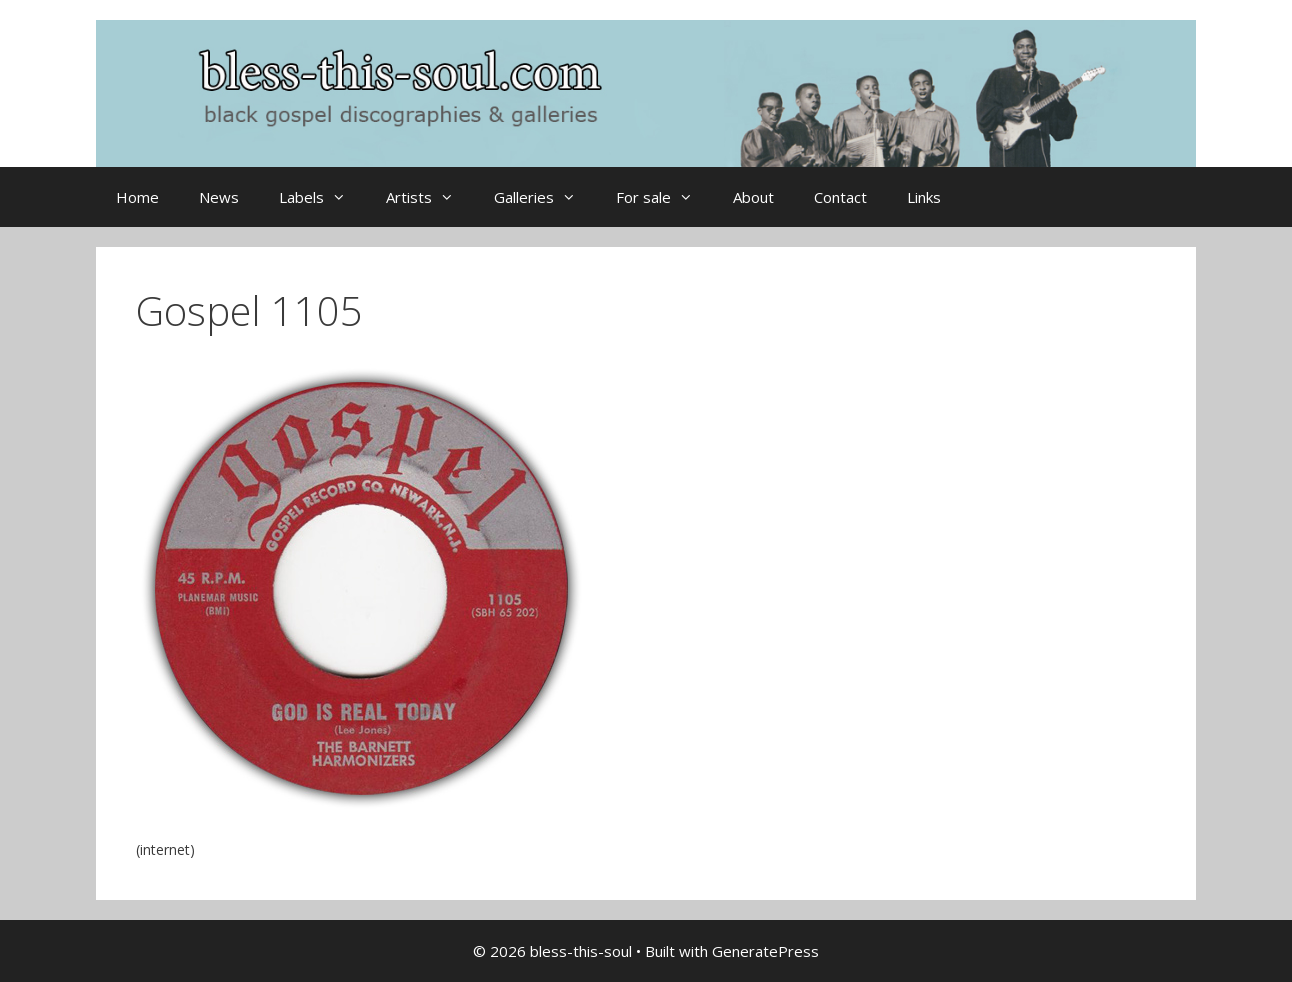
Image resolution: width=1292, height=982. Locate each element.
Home (137, 197)
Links (924, 197)
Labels (322, 197)
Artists (430, 197)
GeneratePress (765, 951)
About (753, 197)
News (219, 197)
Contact (840, 197)
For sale (664, 197)
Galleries (545, 197)
